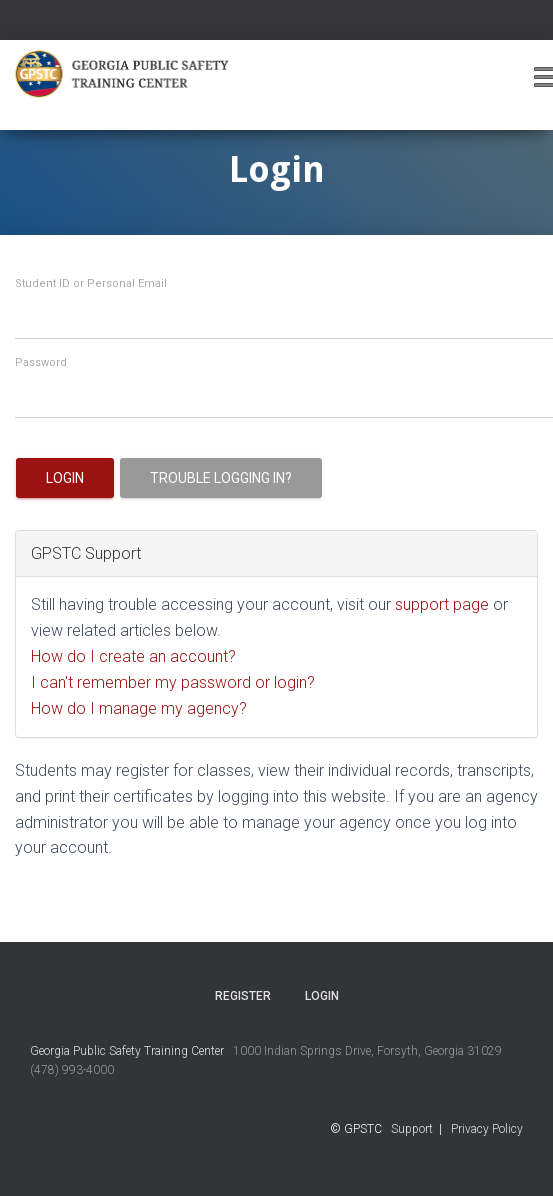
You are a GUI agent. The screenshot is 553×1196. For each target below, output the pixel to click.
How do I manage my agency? (139, 708)
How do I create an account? (133, 656)
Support (412, 1129)
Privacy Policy (487, 1129)
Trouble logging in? (221, 478)
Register (243, 996)
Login (65, 478)
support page (442, 604)
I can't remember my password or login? (173, 682)
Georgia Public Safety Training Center (127, 1051)
